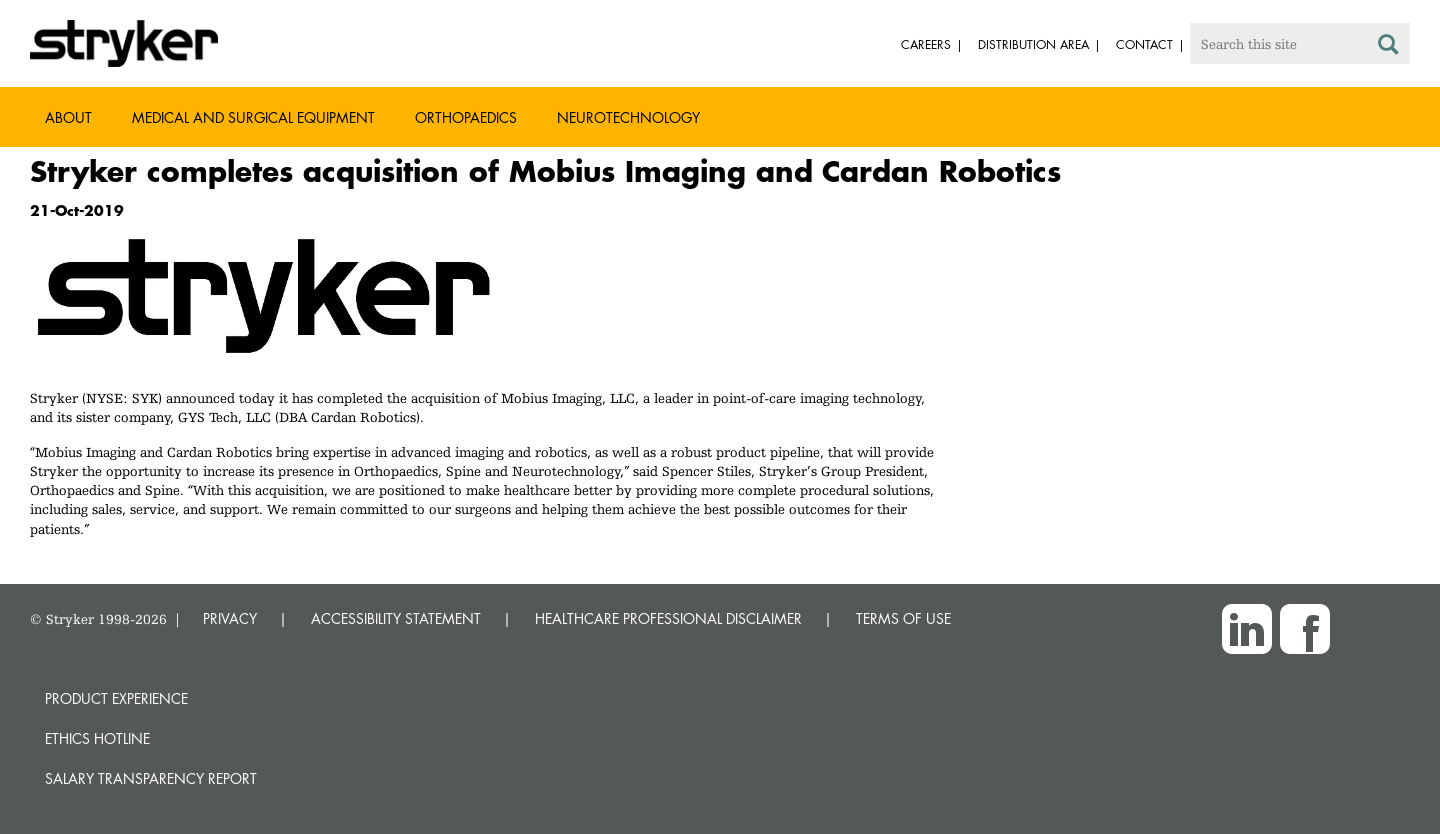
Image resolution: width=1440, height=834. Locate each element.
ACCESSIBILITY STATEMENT (396, 618)
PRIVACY (230, 618)
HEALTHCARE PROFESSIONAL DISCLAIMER (668, 618)
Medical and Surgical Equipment (253, 117)
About (68, 117)
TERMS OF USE (903, 618)
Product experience (116, 698)
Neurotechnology (628, 117)
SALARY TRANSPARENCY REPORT (151, 778)
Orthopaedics (466, 117)
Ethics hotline (97, 738)
